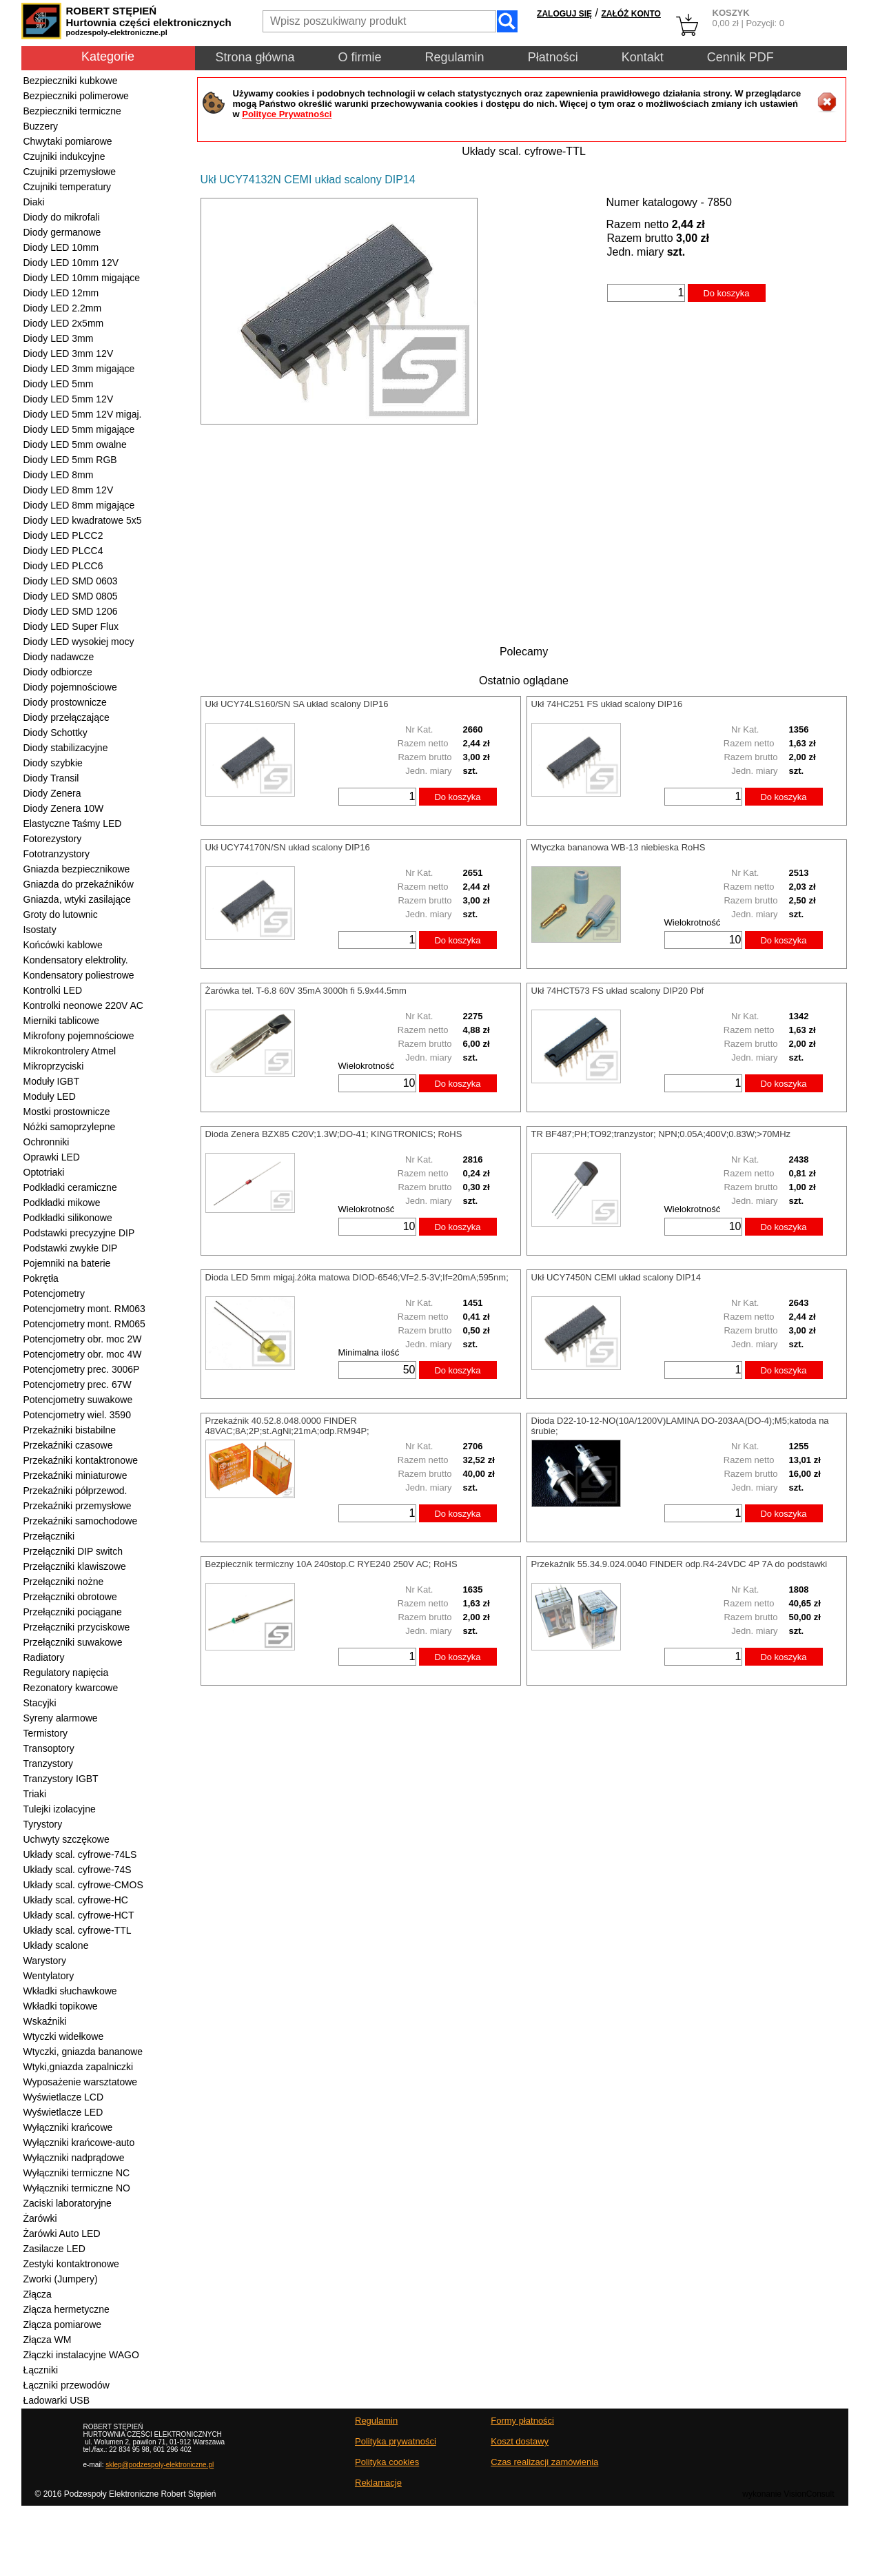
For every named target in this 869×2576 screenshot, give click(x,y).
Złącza (37, 2294)
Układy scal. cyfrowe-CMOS (83, 1884)
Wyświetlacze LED (63, 2112)
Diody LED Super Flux (71, 626)
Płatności (553, 57)
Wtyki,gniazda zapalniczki (78, 2066)
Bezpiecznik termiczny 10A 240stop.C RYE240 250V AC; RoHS (331, 1564)
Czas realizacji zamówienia (544, 2462)
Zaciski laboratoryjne (67, 2203)
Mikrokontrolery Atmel (69, 1050)
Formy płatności (522, 2420)
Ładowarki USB (56, 2400)
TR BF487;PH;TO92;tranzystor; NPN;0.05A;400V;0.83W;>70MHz (661, 1134)
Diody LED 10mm (61, 247)
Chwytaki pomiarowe (67, 141)
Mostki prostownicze (66, 1111)
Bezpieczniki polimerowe (76, 95)
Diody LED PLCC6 (63, 565)
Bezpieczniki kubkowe (70, 80)
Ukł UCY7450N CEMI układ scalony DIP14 (616, 1277)
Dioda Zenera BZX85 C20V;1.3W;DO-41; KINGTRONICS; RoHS (333, 1134)
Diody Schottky (55, 732)
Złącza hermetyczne (66, 2309)
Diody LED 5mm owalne (75, 444)
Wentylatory (48, 1975)
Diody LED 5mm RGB (70, 459)
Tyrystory (43, 1824)
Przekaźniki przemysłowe (77, 1505)
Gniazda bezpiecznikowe (76, 869)
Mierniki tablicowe (61, 1020)
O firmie (360, 57)
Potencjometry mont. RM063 (84, 1308)
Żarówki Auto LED (62, 2233)
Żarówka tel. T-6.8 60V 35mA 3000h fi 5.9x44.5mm (306, 990)
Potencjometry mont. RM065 (84, 1323)
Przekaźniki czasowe (68, 1445)
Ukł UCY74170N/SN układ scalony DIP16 (287, 847)
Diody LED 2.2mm (62, 308)
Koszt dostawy (520, 2441)
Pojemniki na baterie (67, 1263)
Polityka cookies (387, 2462)
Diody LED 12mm (61, 292)
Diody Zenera (52, 793)
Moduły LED (49, 1096)
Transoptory (48, 1748)
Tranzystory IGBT (61, 1778)
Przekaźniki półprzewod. (75, 1490)
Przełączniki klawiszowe (74, 1566)
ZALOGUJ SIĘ (564, 14)
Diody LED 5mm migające (79, 429)
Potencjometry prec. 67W (77, 1384)
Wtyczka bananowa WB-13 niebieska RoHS (618, 847)
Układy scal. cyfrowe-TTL (77, 1930)
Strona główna (255, 57)
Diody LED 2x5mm (63, 323)
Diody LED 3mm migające (79, 368)
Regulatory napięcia (66, 1672)
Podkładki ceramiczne (70, 1187)
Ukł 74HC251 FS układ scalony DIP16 (607, 704)
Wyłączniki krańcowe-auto (79, 2142)
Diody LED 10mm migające (82, 277)
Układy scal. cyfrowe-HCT (78, 1915)
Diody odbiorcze (57, 671)
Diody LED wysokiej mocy (78, 641)
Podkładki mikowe (62, 1202)
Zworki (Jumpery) (60, 2278)
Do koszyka (726, 293)
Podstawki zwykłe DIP (70, 1248)
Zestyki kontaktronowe (71, 2263)
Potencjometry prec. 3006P (81, 1369)
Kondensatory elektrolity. (75, 959)
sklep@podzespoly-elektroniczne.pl (159, 2464)
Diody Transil (51, 778)
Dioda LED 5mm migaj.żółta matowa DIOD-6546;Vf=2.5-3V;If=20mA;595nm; (357, 1277)
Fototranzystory (56, 853)
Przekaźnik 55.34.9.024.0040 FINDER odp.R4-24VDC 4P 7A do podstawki (679, 1564)
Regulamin (454, 57)
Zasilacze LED (54, 2248)
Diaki (34, 201)
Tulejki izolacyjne (59, 1809)
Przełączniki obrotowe (70, 1596)
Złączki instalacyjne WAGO (81, 2354)
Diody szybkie (53, 762)
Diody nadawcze (58, 656)
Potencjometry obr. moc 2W (82, 1339)
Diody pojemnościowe (70, 687)
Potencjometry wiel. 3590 (77, 1414)
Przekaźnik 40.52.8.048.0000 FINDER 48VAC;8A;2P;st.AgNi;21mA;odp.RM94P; (287, 1425)
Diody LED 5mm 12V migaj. (82, 414)
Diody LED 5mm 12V (68, 399)
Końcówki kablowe (63, 944)
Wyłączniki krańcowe (68, 2127)
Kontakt (643, 57)
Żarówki (40, 2218)
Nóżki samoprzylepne (69, 1126)
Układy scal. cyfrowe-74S (77, 1869)
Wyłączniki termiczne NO (76, 2188)
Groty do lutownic (60, 914)
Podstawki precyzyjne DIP (79, 1232)
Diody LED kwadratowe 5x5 (82, 520)
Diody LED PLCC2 (63, 535)
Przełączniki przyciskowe (76, 1627)
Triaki (35, 1793)
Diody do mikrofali (61, 217)
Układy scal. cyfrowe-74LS (80, 1854)
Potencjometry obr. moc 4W (82, 1354)
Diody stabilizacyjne (65, 747)
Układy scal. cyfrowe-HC (75, 1899)
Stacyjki (40, 1702)
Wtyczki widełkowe (63, 2036)
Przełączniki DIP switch (73, 1551)
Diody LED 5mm (58, 383)
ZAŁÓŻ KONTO (630, 14)
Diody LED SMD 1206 (70, 611)
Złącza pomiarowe (62, 2324)
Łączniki (41, 2369)
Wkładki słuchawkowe (70, 1990)
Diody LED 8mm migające (79, 505)
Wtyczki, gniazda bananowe (83, 2051)
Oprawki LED (51, 1157)
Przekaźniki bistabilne (69, 1429)
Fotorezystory (52, 838)
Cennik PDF (740, 57)
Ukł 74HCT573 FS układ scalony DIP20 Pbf (617, 990)
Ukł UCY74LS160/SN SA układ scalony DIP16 (297, 704)
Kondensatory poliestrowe (78, 975)
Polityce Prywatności (286, 114)
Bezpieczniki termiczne (72, 110)
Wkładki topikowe (60, 2006)
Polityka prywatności (395, 2441)
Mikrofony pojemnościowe (78, 1035)
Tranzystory (48, 1763)
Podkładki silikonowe (67, 1217)
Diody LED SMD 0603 (70, 580)
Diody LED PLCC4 (63, 550)
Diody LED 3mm (58, 338)
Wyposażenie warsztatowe (80, 2081)
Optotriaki (44, 1172)
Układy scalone (56, 1945)
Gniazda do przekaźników (78, 884)
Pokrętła (41, 1278)
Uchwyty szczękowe (66, 1839)
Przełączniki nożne (63, 1581)
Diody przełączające (66, 717)
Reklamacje (378, 2482)
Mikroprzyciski (53, 1066)
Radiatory (44, 1657)
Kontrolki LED (53, 990)
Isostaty (40, 929)
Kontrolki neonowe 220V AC (83, 1005)
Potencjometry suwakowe (78, 1399)
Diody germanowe (62, 232)
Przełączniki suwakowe (73, 1642)
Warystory (44, 1960)
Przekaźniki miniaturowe (75, 1475)
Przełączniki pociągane (72, 1611)
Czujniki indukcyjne (64, 156)
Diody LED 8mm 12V (68, 489)
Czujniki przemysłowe (69, 171)
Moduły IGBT (51, 1081)
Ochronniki (46, 1141)
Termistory (45, 1733)
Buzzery (41, 126)
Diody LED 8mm (58, 474)
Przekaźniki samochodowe (80, 1520)
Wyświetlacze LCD (63, 2097)
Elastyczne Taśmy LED (72, 823)
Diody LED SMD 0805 (70, 596)
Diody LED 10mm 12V (71, 262)
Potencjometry (54, 1293)
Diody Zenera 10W (63, 808)
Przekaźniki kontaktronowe (81, 1460)
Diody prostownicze (65, 702)
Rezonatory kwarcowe (71, 1687)
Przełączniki (49, 1536)
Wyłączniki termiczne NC (76, 2172)
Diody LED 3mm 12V (68, 353)
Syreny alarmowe (60, 1718)
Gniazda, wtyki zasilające (77, 899)
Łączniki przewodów (66, 2385)
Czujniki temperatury (67, 186)
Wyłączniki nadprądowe (74, 2157)
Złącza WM (47, 2339)
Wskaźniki (45, 2021)
